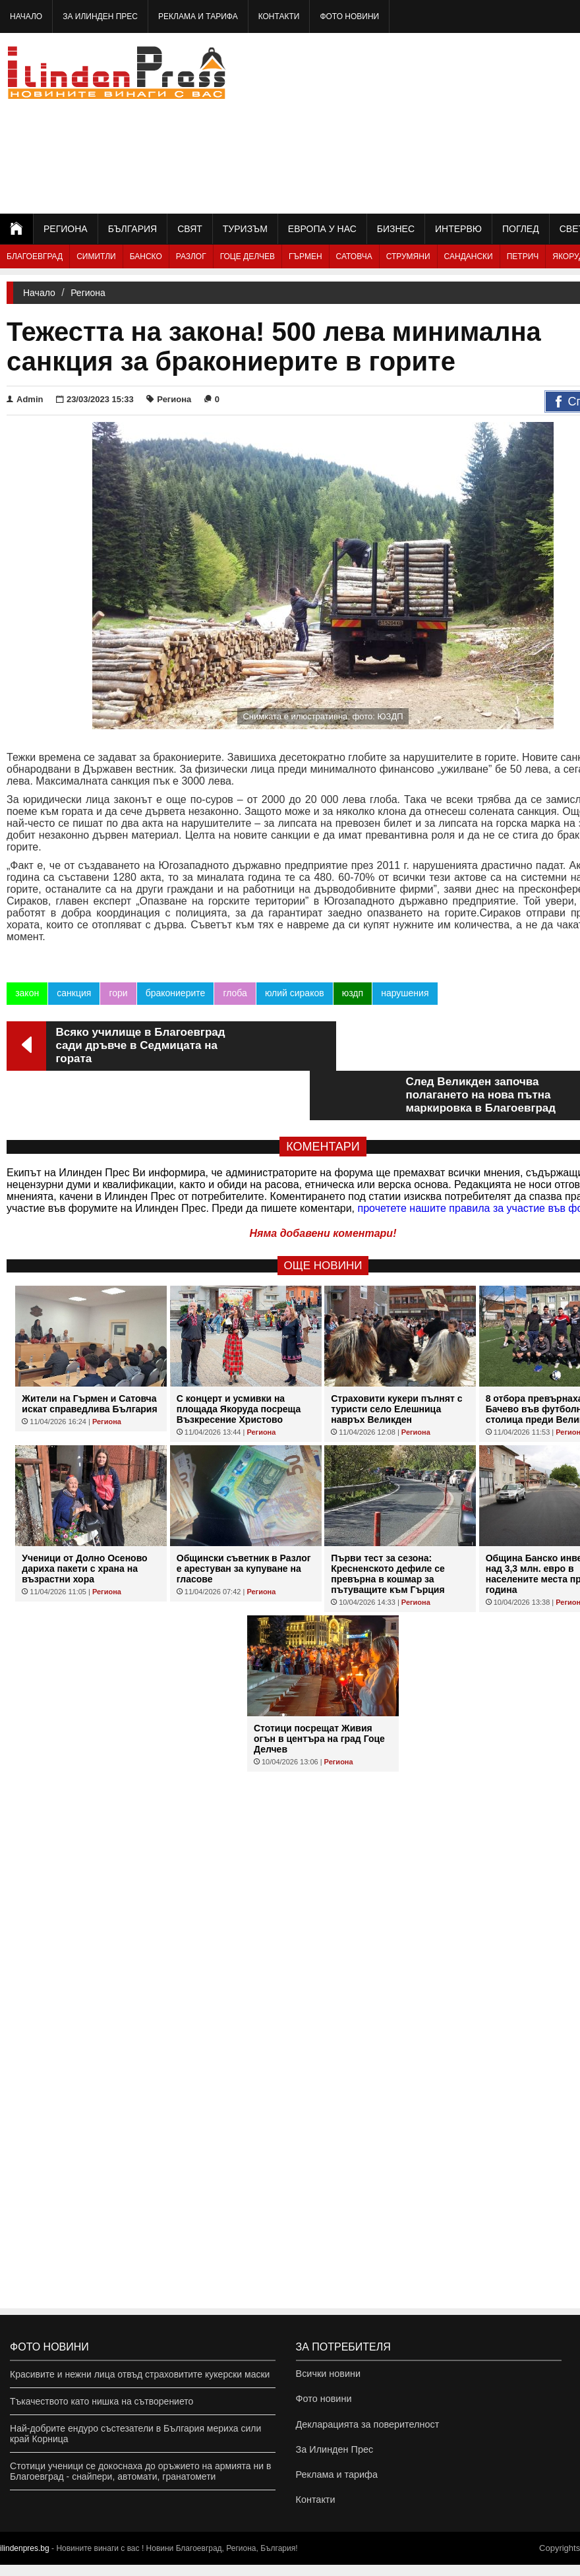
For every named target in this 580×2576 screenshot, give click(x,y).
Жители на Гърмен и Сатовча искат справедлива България (89, 1354)
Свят (189, 229)
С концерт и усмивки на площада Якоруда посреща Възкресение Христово (239, 1359)
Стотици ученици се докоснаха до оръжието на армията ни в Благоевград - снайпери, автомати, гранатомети (140, 2471)
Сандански (468, 256)
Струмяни (408, 256)
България (132, 229)
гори (118, 993)
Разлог (191, 256)
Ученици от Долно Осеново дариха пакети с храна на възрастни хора (84, 1519)
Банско (146, 256)
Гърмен (305, 256)
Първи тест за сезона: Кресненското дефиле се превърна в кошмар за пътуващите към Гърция (388, 1524)
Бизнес (396, 229)
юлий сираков (294, 993)
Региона (66, 229)
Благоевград (35, 256)
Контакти (279, 16)
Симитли (95, 256)
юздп (351, 993)
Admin (25, 399)
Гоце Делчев (247, 256)
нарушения (404, 993)
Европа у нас (322, 229)
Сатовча (354, 256)
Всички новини (327, 2374)
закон (27, 993)
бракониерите (175, 993)
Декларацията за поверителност (365, 2428)
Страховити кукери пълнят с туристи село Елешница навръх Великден (396, 1359)
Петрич (523, 256)
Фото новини (349, 16)
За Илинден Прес (100, 16)
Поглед (520, 229)
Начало (26, 16)
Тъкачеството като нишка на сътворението (101, 2401)
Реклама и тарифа (198, 16)
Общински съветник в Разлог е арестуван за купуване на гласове (244, 1519)
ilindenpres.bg (24, 2559)
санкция (74, 993)
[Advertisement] (482, 122)
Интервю (458, 229)
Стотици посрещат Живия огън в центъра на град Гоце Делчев (319, 1689)
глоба (234, 993)
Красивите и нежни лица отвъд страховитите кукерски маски (140, 2374)
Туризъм (245, 229)
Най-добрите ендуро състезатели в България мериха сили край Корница (135, 2433)
